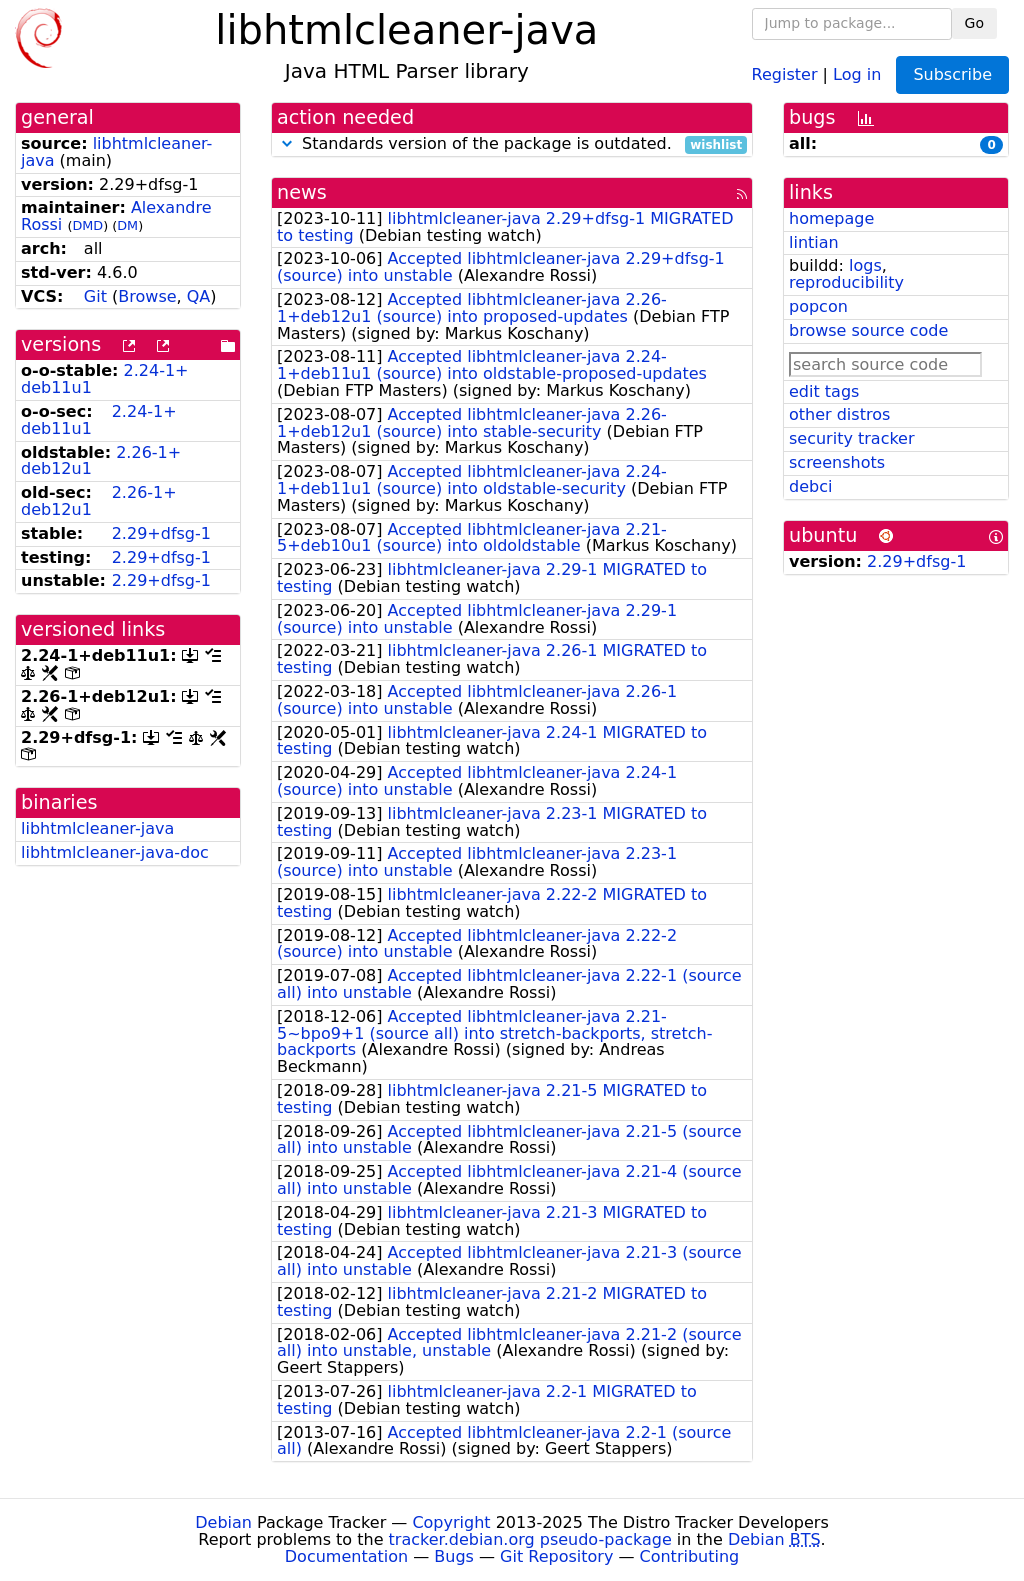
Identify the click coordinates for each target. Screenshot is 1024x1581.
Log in (857, 73)
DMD (87, 225)
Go (974, 23)
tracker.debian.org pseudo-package (530, 1539)
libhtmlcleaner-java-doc (115, 852)
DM (127, 225)
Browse (147, 296)
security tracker (852, 438)
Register (785, 73)
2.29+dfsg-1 (161, 533)
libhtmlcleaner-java (116, 152)
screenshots (837, 462)
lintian (814, 242)
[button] (287, 143)
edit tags (824, 391)
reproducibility (846, 282)
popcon (818, 306)
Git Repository (556, 1556)
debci (810, 486)
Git (95, 296)
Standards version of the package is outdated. (512, 144)
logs (865, 265)
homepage (831, 218)
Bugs (454, 1556)
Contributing (690, 1556)
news (302, 192)
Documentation (346, 1556)
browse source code (868, 330)
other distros (839, 414)
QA (199, 296)
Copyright (451, 1522)
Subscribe (952, 74)
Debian (223, 1522)
